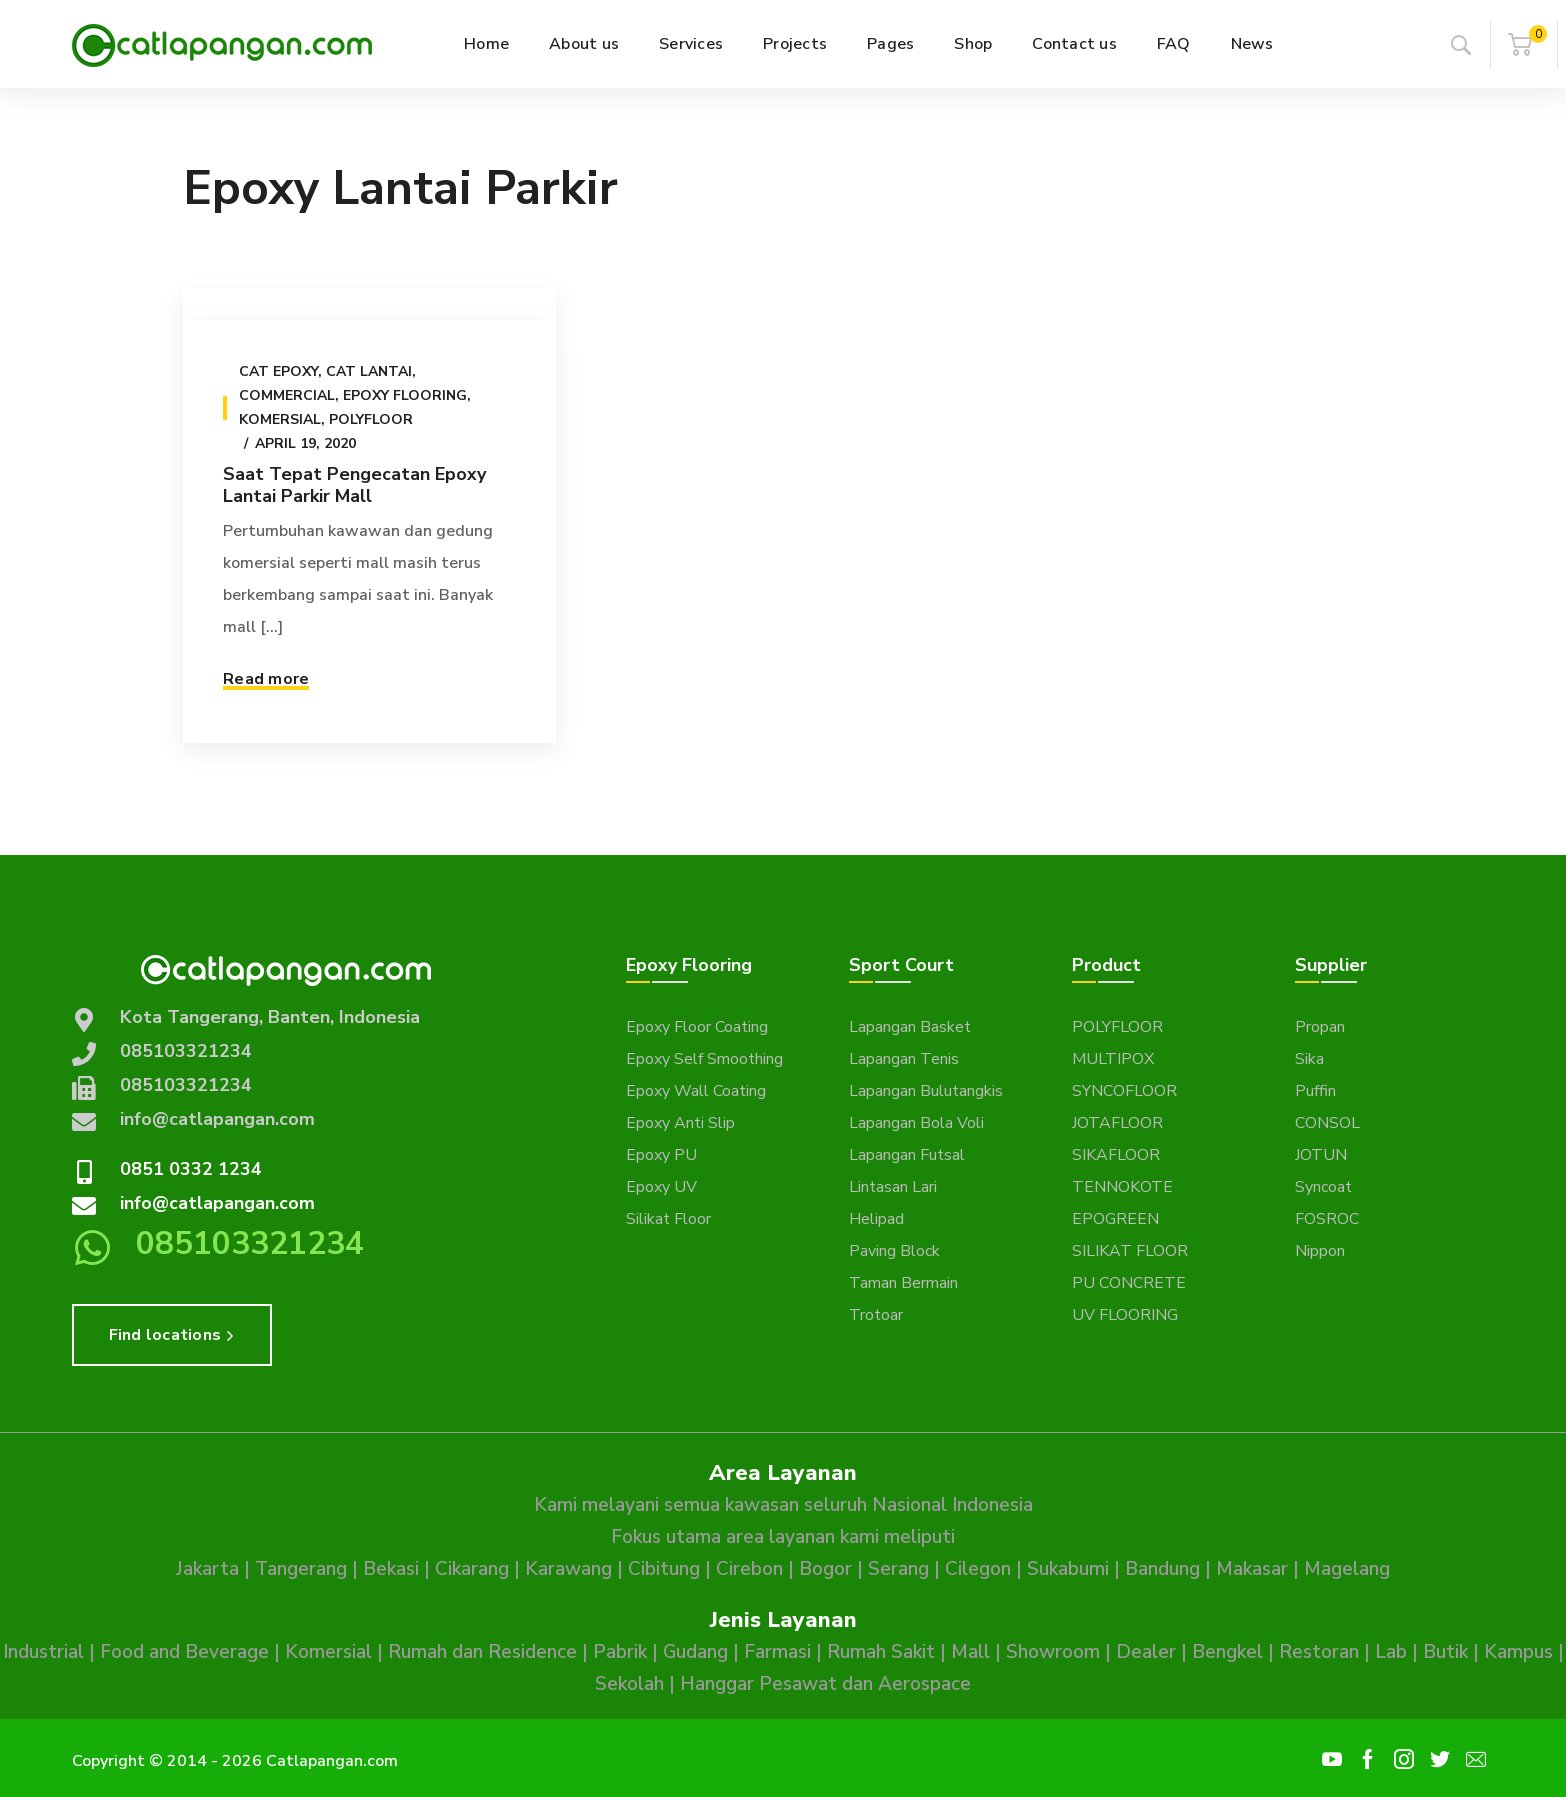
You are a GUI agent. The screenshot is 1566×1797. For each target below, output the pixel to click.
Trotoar (876, 1315)
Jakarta (207, 1569)
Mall (970, 1652)
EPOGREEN (1115, 1219)
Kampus (1518, 1652)
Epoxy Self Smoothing (704, 1059)
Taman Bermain (903, 1283)
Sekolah (629, 1684)
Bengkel (1227, 1652)
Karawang (568, 1569)
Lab (1391, 1652)
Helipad (876, 1219)
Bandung (1162, 1569)
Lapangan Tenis (904, 1059)
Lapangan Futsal (907, 1155)
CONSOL (1327, 1123)
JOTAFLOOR (1117, 1123)
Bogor (825, 1569)
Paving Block (894, 1251)
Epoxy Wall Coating (696, 1091)
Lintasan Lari (893, 1187)
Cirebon (749, 1569)
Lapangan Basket (910, 1027)
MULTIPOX (1113, 1059)
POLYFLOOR (1117, 1027)
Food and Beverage (184, 1652)
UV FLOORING (1125, 1315)
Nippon (1320, 1251)
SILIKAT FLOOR (1130, 1251)
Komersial (280, 419)
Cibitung (664, 1569)
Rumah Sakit (881, 1652)
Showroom (1053, 1652)
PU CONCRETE (1129, 1283)
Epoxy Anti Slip (680, 1123)
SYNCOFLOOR (1124, 1091)
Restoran (1319, 1652)
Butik (1445, 1652)
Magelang (1347, 1569)
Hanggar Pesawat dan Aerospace (825, 1684)
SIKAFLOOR (1116, 1155)
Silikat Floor (668, 1219)
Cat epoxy (278, 371)
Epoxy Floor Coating (697, 1027)
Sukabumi (1068, 1569)
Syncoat (1323, 1187)
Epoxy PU (661, 1155)
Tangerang (301, 1569)
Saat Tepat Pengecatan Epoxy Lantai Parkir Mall (354, 485)
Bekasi (391, 1569)
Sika (1309, 1059)
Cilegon (978, 1569)
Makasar (1252, 1569)
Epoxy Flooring (405, 395)
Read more (266, 679)
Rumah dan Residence (482, 1652)
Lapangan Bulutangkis (926, 1091)
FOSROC (1327, 1219)
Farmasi (777, 1652)
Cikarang (472, 1569)
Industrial (43, 1652)
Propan (1320, 1027)
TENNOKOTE (1122, 1187)
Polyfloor (371, 419)
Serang (898, 1569)
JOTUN (1321, 1155)
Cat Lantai (369, 371)
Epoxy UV (661, 1187)
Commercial (287, 395)
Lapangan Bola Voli (916, 1123)
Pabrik (620, 1652)
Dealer (1146, 1652)
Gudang (695, 1652)
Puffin (1315, 1091)
